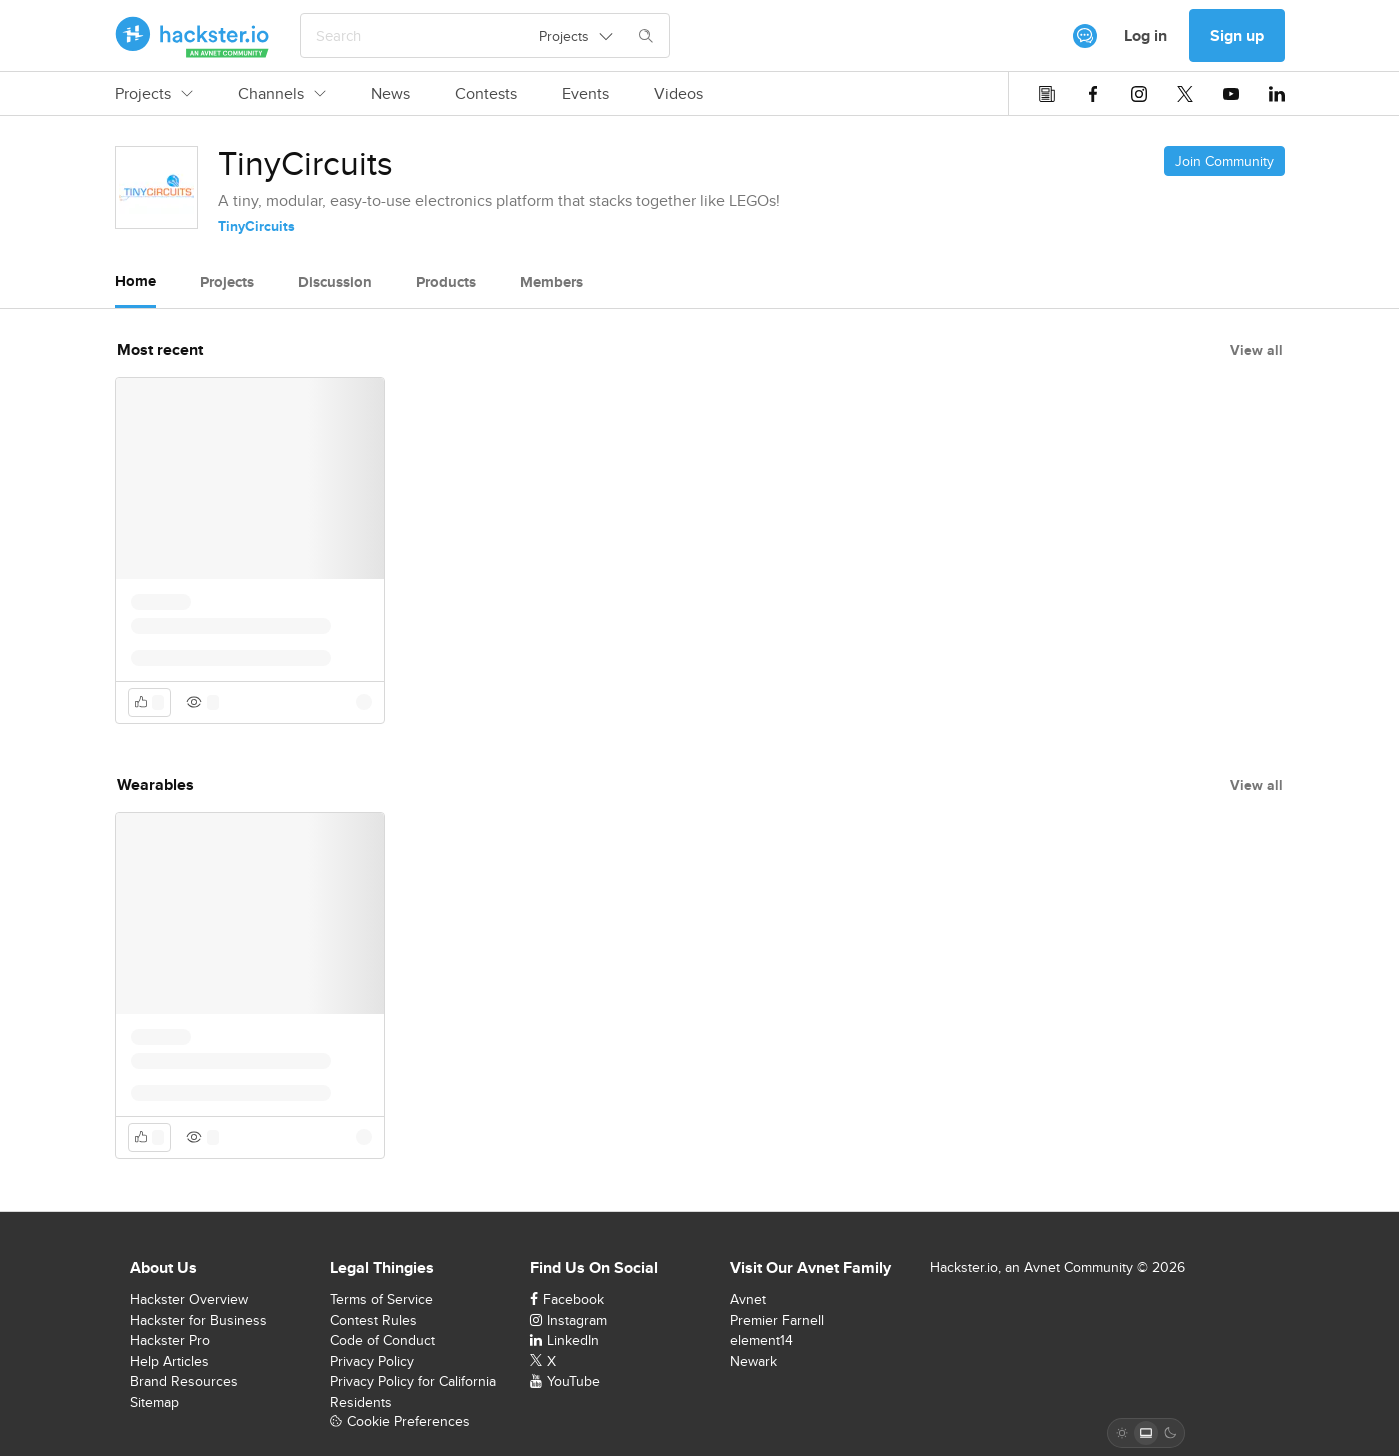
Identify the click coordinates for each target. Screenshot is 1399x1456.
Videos (678, 94)
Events (585, 94)
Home (135, 281)
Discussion (335, 282)
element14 (761, 1340)
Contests (486, 94)
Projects (154, 94)
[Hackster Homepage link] (192, 36)
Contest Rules (373, 1320)
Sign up (1237, 35)
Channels (282, 94)
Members (551, 282)
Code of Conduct (382, 1340)
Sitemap (154, 1402)
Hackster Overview (189, 1299)
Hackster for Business (198, 1320)
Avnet (748, 1299)
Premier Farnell (777, 1320)
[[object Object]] (1085, 36)
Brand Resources (184, 1381)
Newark (753, 1361)
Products (446, 282)
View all (1256, 350)
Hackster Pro (170, 1340)
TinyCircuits (256, 226)
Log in (1145, 35)
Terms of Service (381, 1299)
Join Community (1224, 161)
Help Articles (169, 1361)
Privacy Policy (372, 1361)
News (390, 94)
